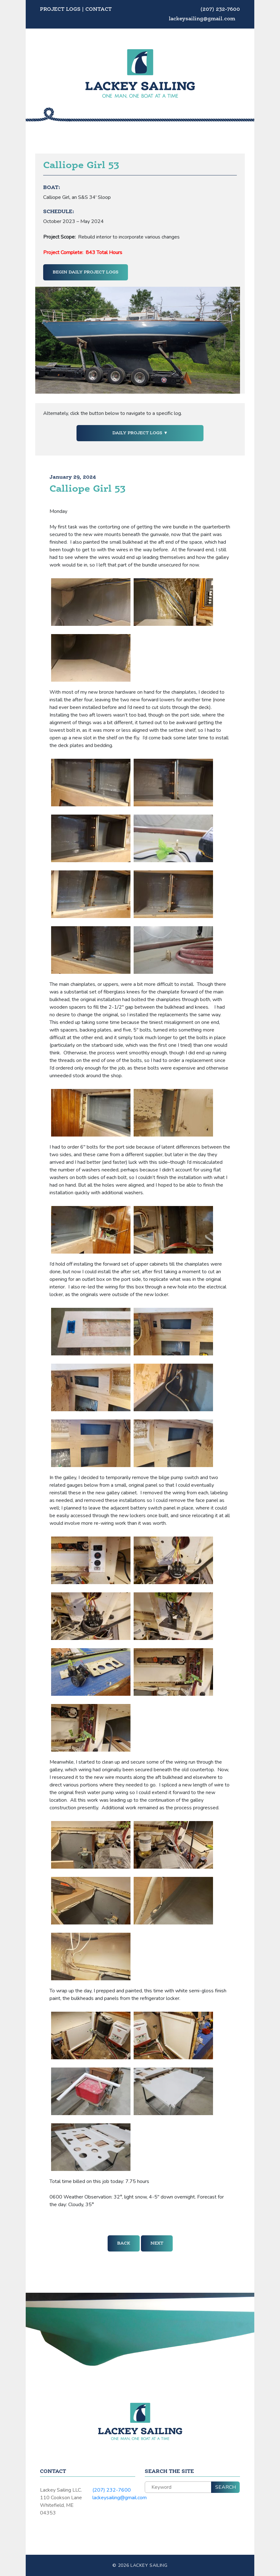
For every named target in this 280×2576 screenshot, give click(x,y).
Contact (98, 9)
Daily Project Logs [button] (137, 433)
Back (123, 2243)
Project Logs (60, 9)
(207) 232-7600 (220, 9)
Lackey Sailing (149, 2565)
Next (156, 2243)
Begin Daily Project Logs (85, 272)
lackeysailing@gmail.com (202, 19)
